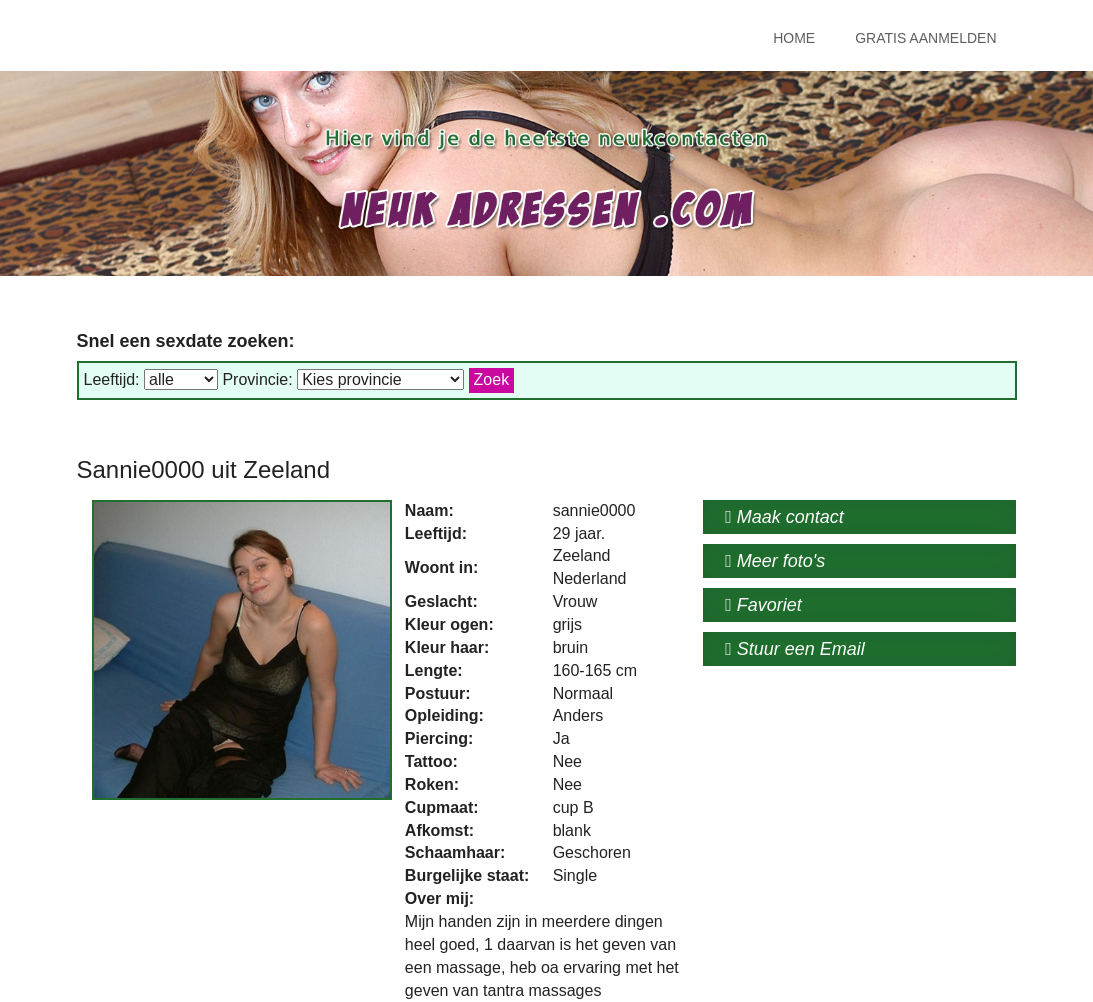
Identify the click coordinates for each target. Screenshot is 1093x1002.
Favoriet (763, 605)
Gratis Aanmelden (925, 38)
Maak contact (784, 517)
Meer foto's (775, 561)
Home (794, 38)
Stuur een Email (795, 649)
